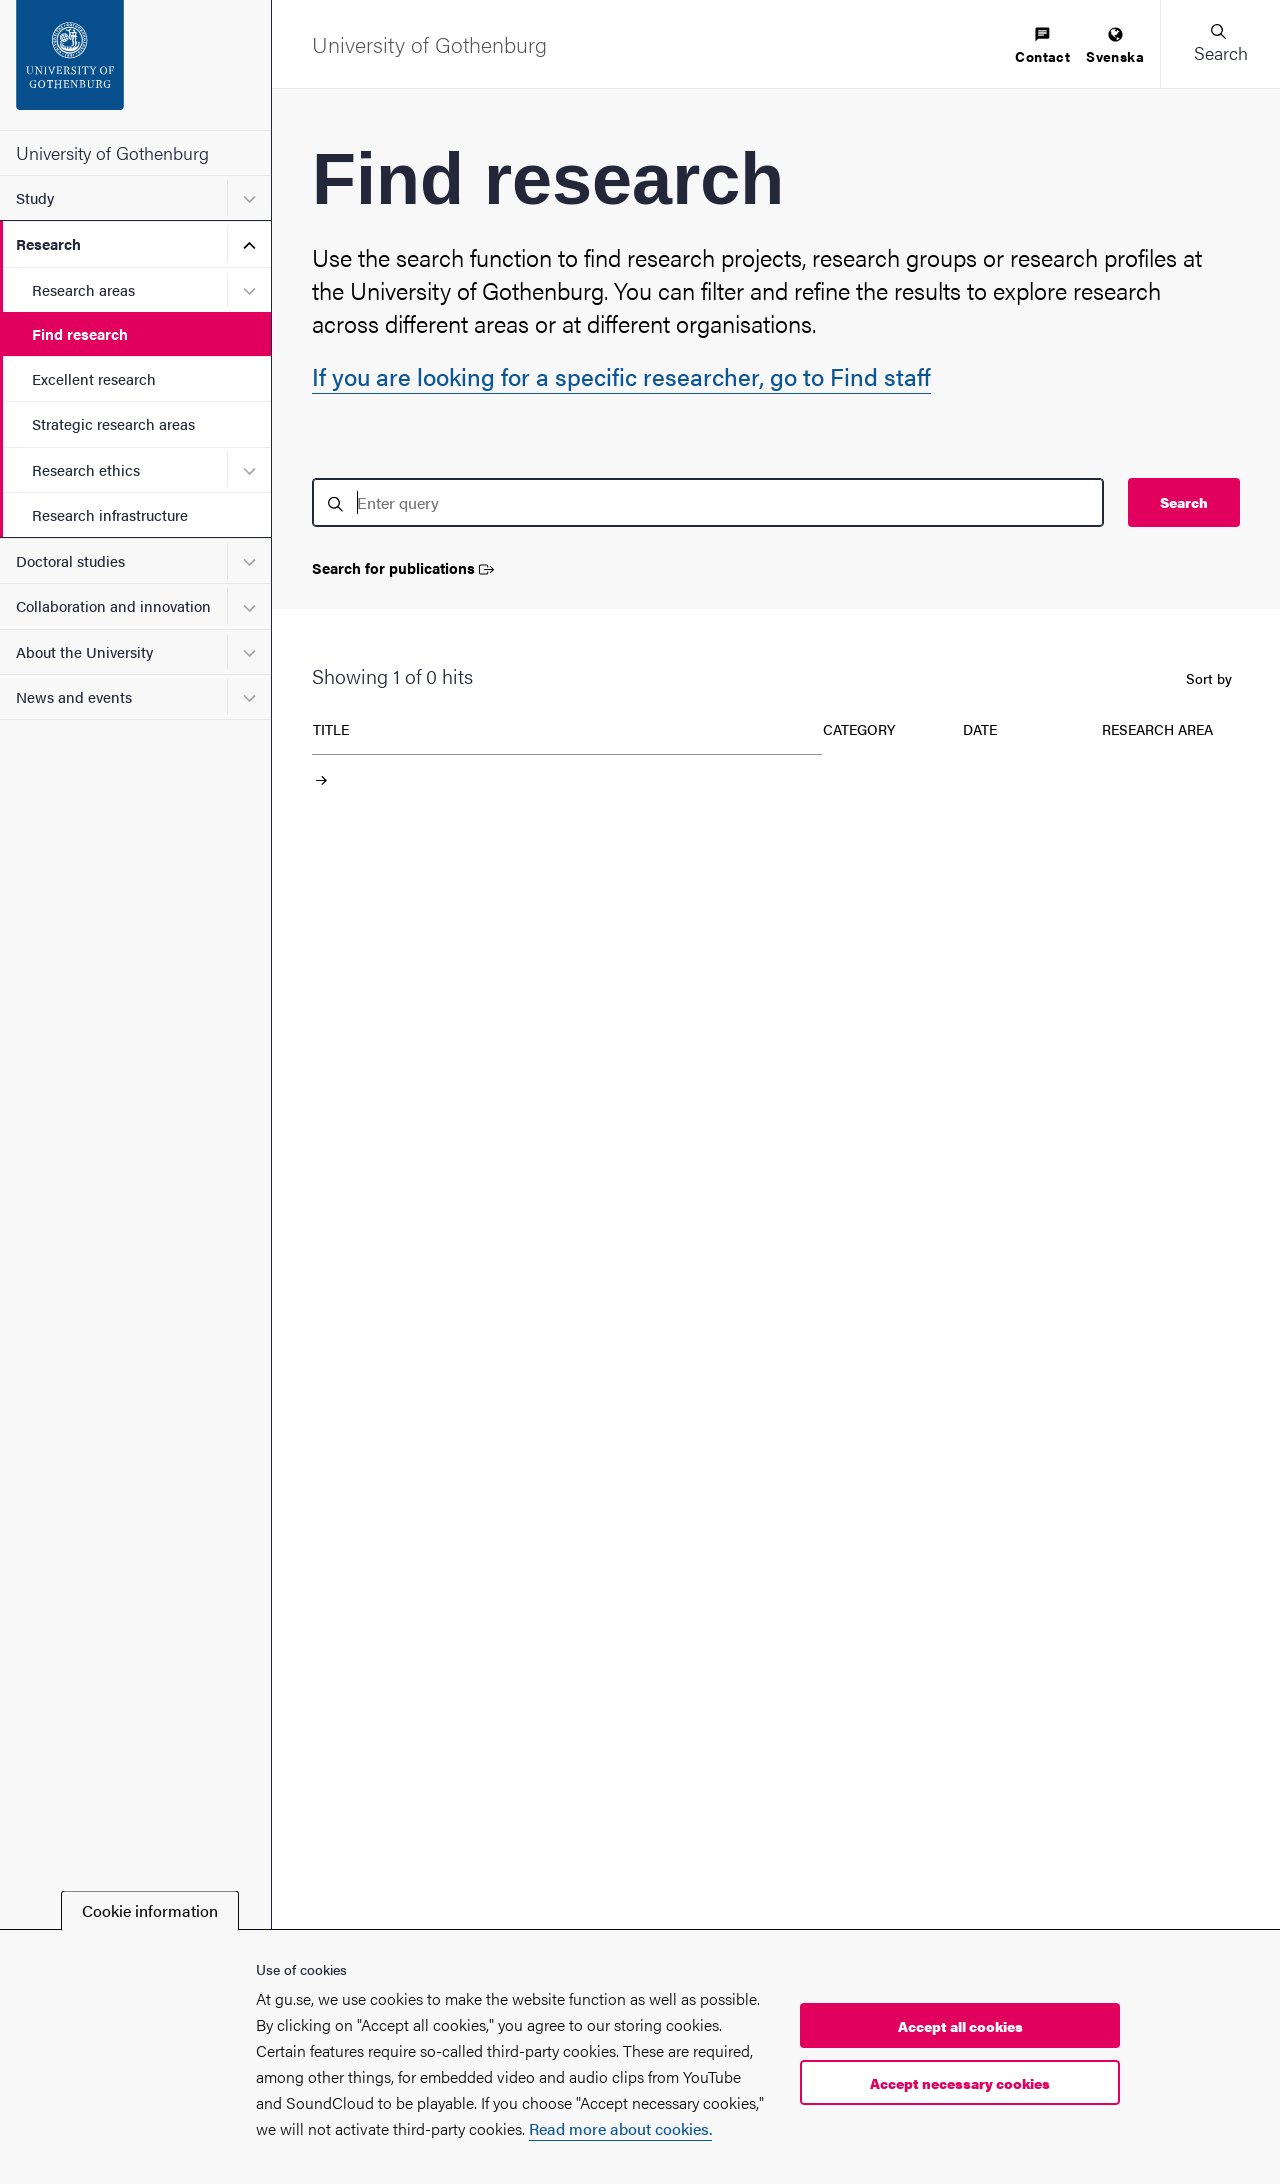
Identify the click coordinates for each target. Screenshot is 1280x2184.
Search (1184, 502)
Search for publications (403, 568)
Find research (80, 333)
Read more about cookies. (620, 2128)
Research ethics (86, 469)
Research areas (83, 289)
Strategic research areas (113, 423)
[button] (1220, 44)
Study (35, 197)
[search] (708, 502)
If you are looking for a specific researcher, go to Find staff (621, 376)
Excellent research (94, 378)
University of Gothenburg (112, 152)
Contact (1042, 46)
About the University (84, 651)
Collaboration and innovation (113, 605)
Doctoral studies (70, 560)
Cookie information (150, 1910)
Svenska (1115, 46)
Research (48, 243)
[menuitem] (1042, 46)
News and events (74, 696)
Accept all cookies (960, 2026)
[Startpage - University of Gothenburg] (135, 65)
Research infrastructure (110, 514)
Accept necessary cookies (960, 2083)
